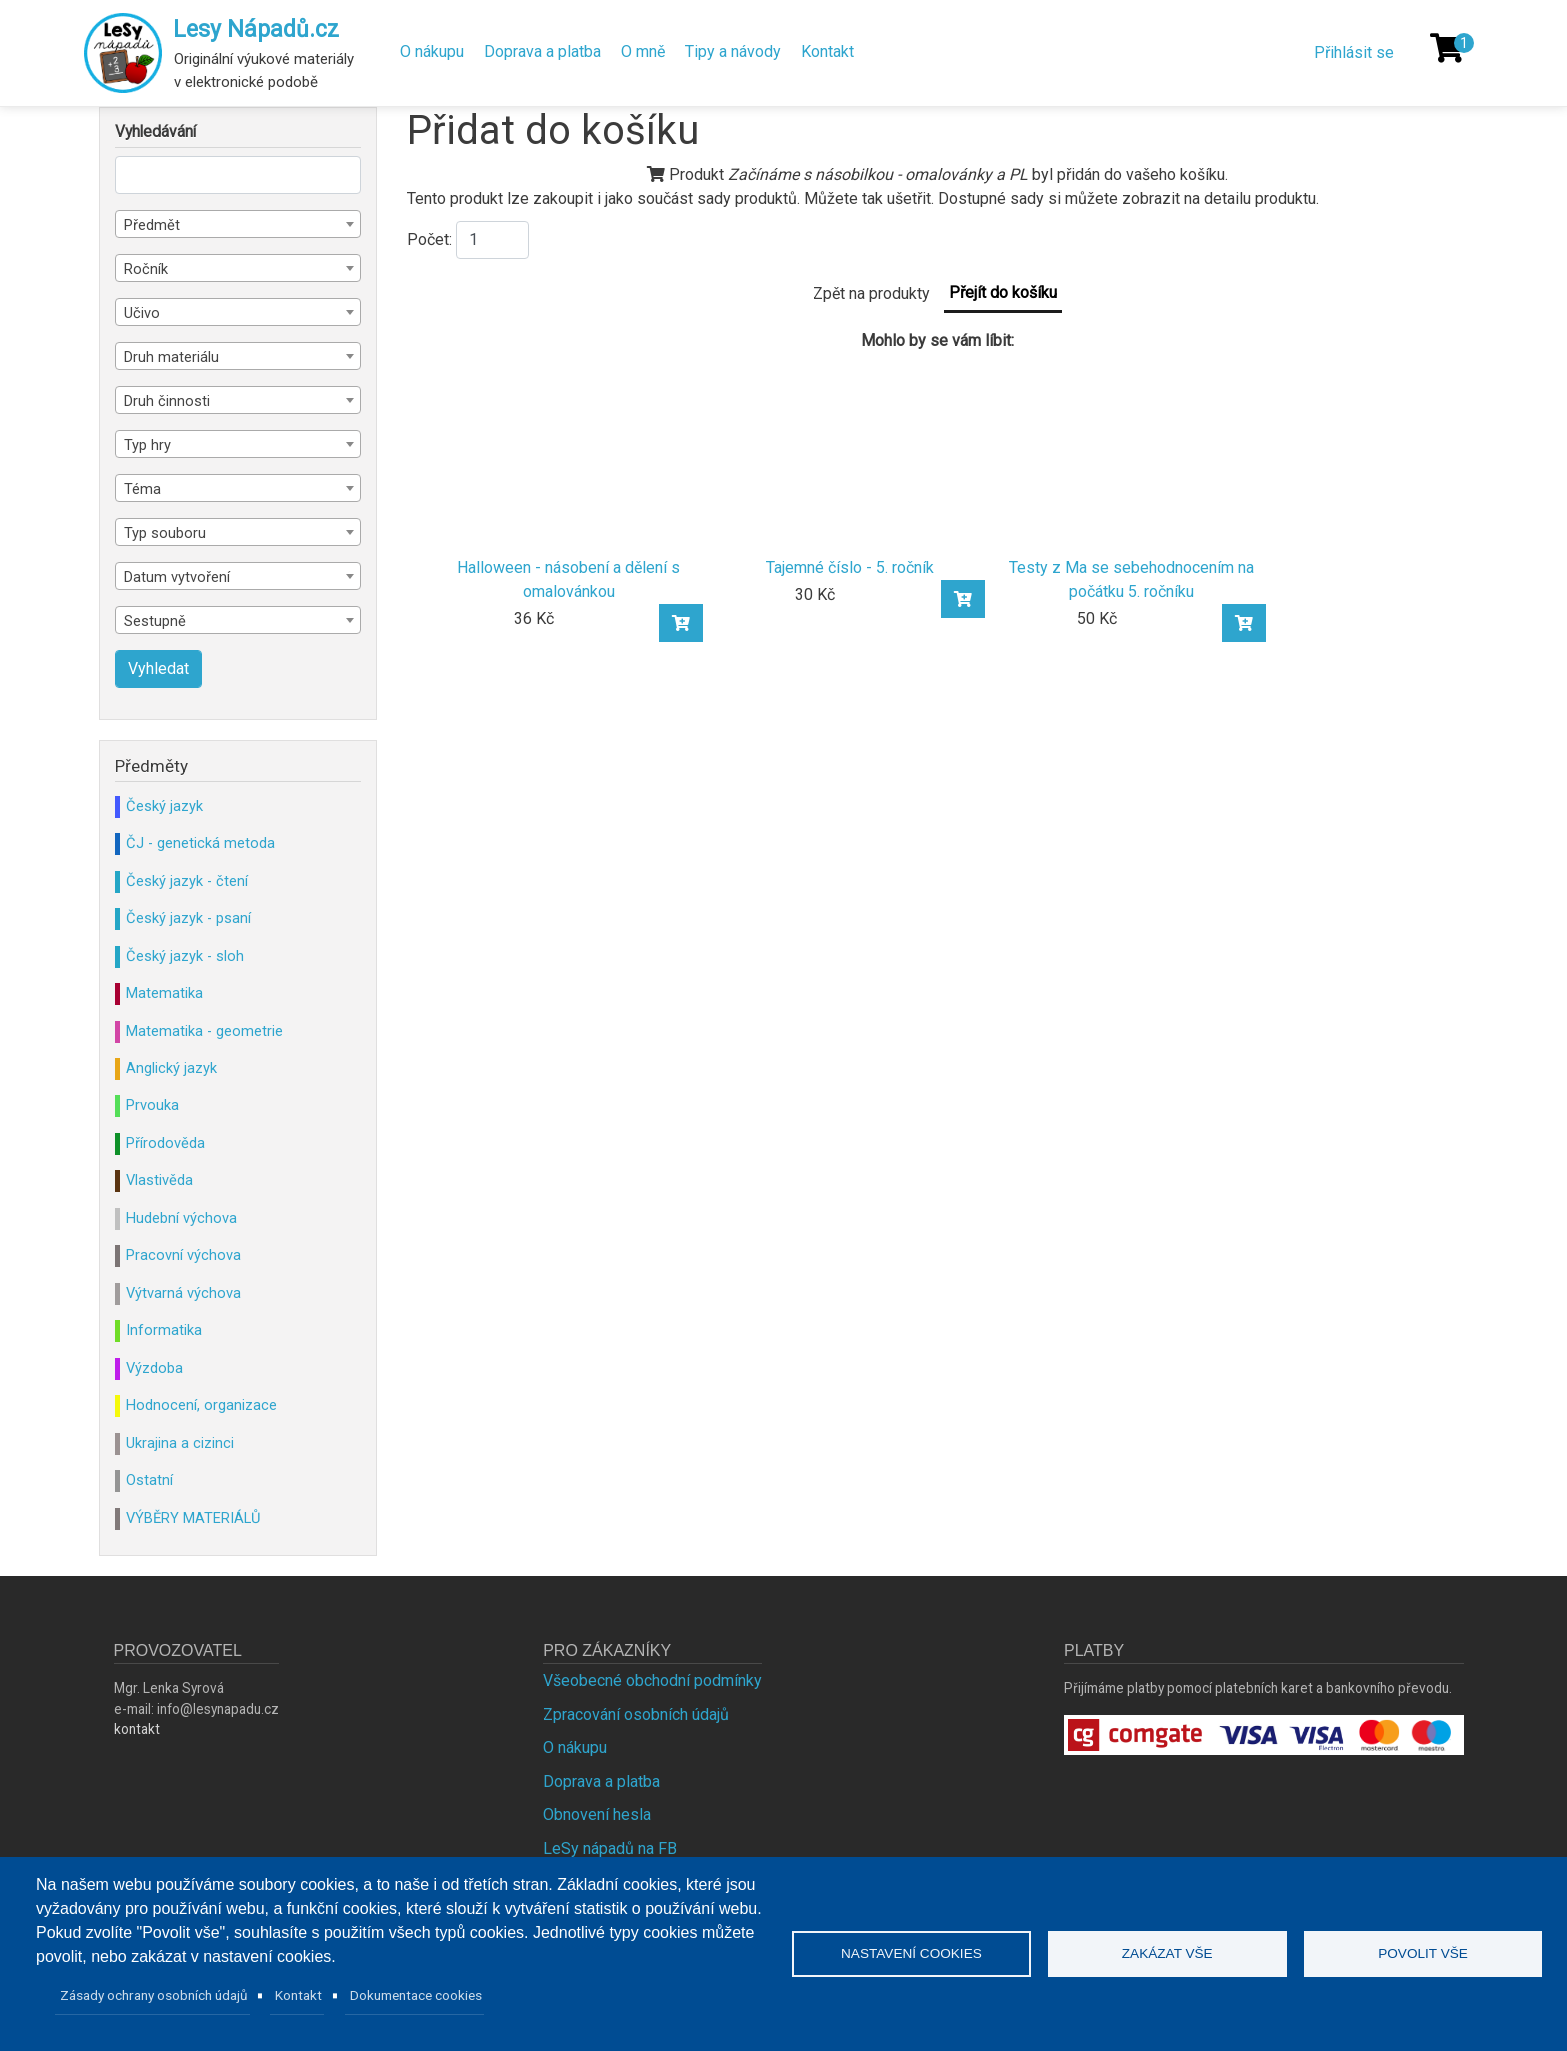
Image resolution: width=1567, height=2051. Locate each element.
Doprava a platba (542, 51)
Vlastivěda (159, 1180)
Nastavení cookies (911, 1953)
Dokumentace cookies (416, 1995)
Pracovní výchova (183, 1255)
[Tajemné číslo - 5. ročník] (850, 454)
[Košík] (1447, 48)
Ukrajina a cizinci (180, 1443)
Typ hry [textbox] (147, 445)
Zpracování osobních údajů (636, 1714)
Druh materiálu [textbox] (171, 357)
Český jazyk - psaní (188, 918)
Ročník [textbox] (146, 269)
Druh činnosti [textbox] (167, 401)
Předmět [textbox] (152, 225)
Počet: (429, 239)
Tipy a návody (733, 51)
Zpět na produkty (871, 293)
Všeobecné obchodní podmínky (652, 1680)
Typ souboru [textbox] (165, 533)
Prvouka (152, 1105)
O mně (643, 51)
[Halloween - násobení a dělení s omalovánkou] (569, 454)
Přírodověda (165, 1143)
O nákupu (432, 51)
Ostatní (149, 1480)
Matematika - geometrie (204, 1031)
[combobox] (238, 224)
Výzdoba (154, 1368)
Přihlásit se (1354, 52)
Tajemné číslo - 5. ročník (850, 567)
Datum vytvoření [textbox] (177, 577)
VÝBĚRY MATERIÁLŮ (193, 1518)
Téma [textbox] (142, 489)
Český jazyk (164, 806)
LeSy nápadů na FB (610, 1848)
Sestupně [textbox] (155, 621)
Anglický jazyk (171, 1068)
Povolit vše (1423, 1953)
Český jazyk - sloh (185, 956)
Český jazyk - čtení (187, 881)
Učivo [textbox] (142, 313)
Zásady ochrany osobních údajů (154, 1995)
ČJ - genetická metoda (200, 843)
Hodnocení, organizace (201, 1405)
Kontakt (827, 51)
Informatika (164, 1330)
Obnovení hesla (597, 1814)
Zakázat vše (1167, 1953)
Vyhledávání (155, 132)
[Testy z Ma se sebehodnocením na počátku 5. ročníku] (1132, 454)
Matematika (164, 993)
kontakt (137, 1729)
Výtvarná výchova (183, 1293)
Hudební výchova (181, 1218)
